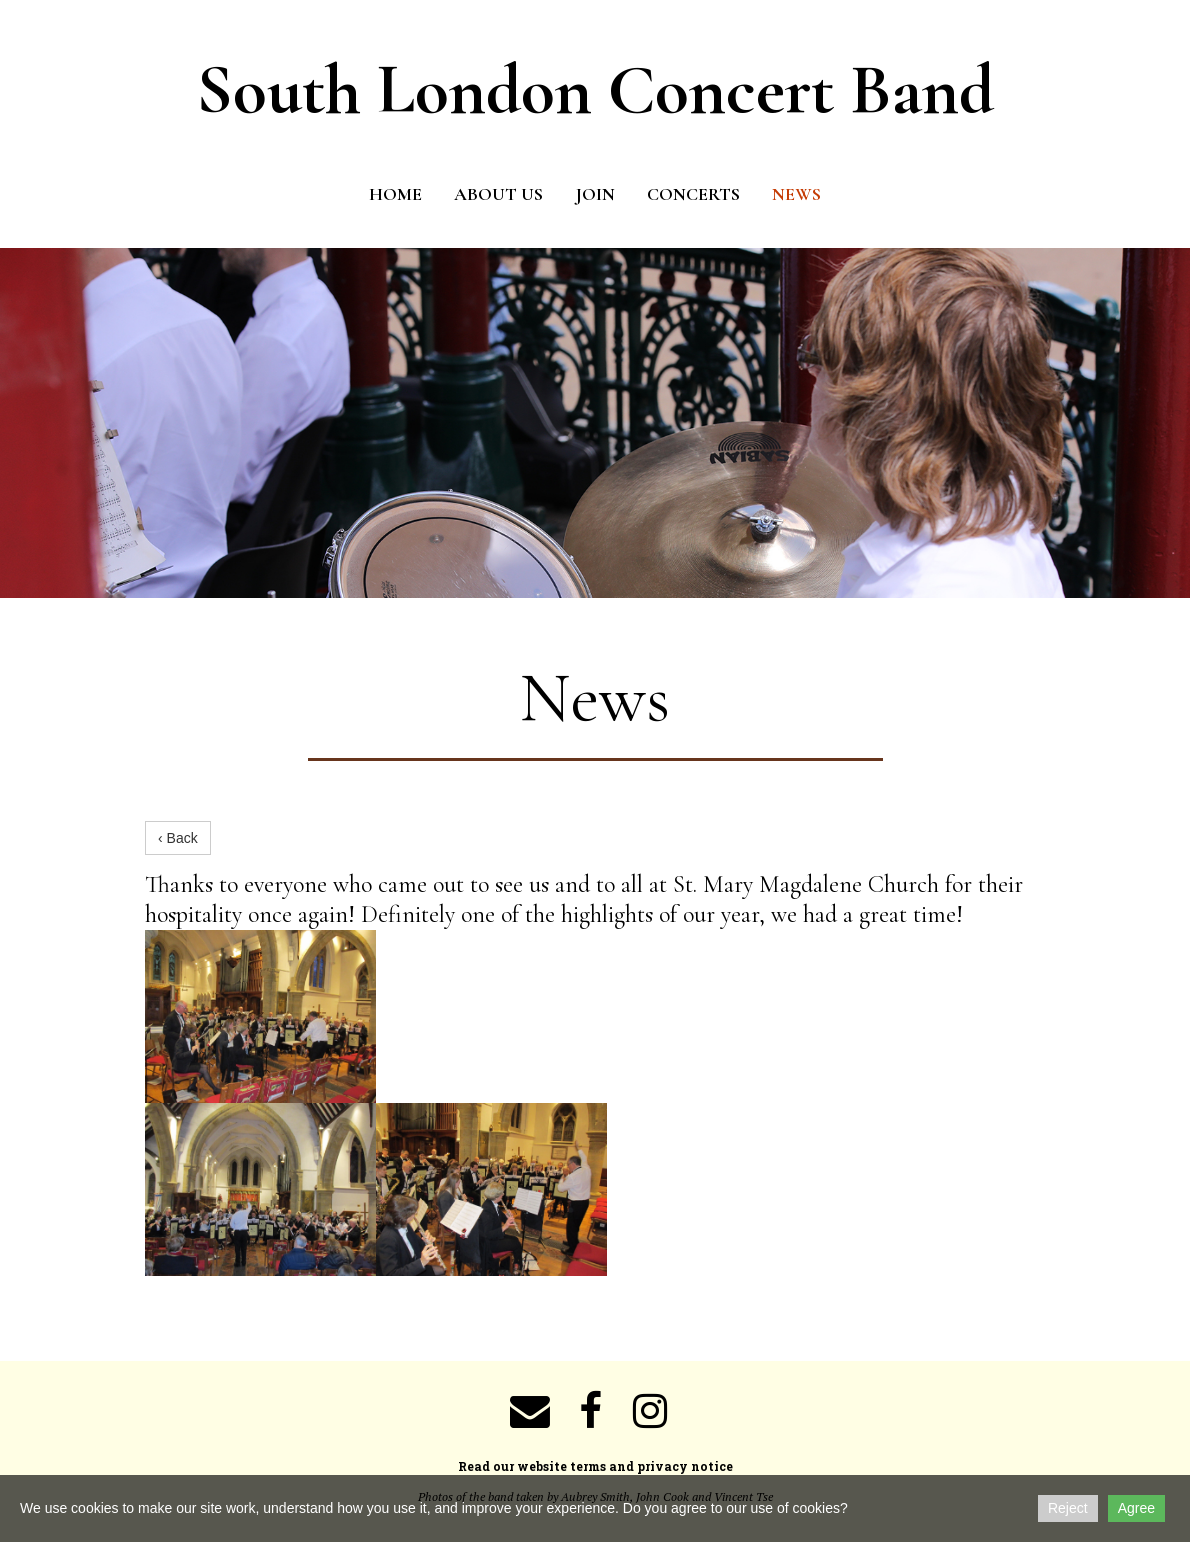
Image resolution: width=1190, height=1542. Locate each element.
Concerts (693, 194)
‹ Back (178, 838)
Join (595, 194)
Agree (1136, 1508)
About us (498, 194)
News (796, 194)
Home (395, 194)
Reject (1068, 1508)
